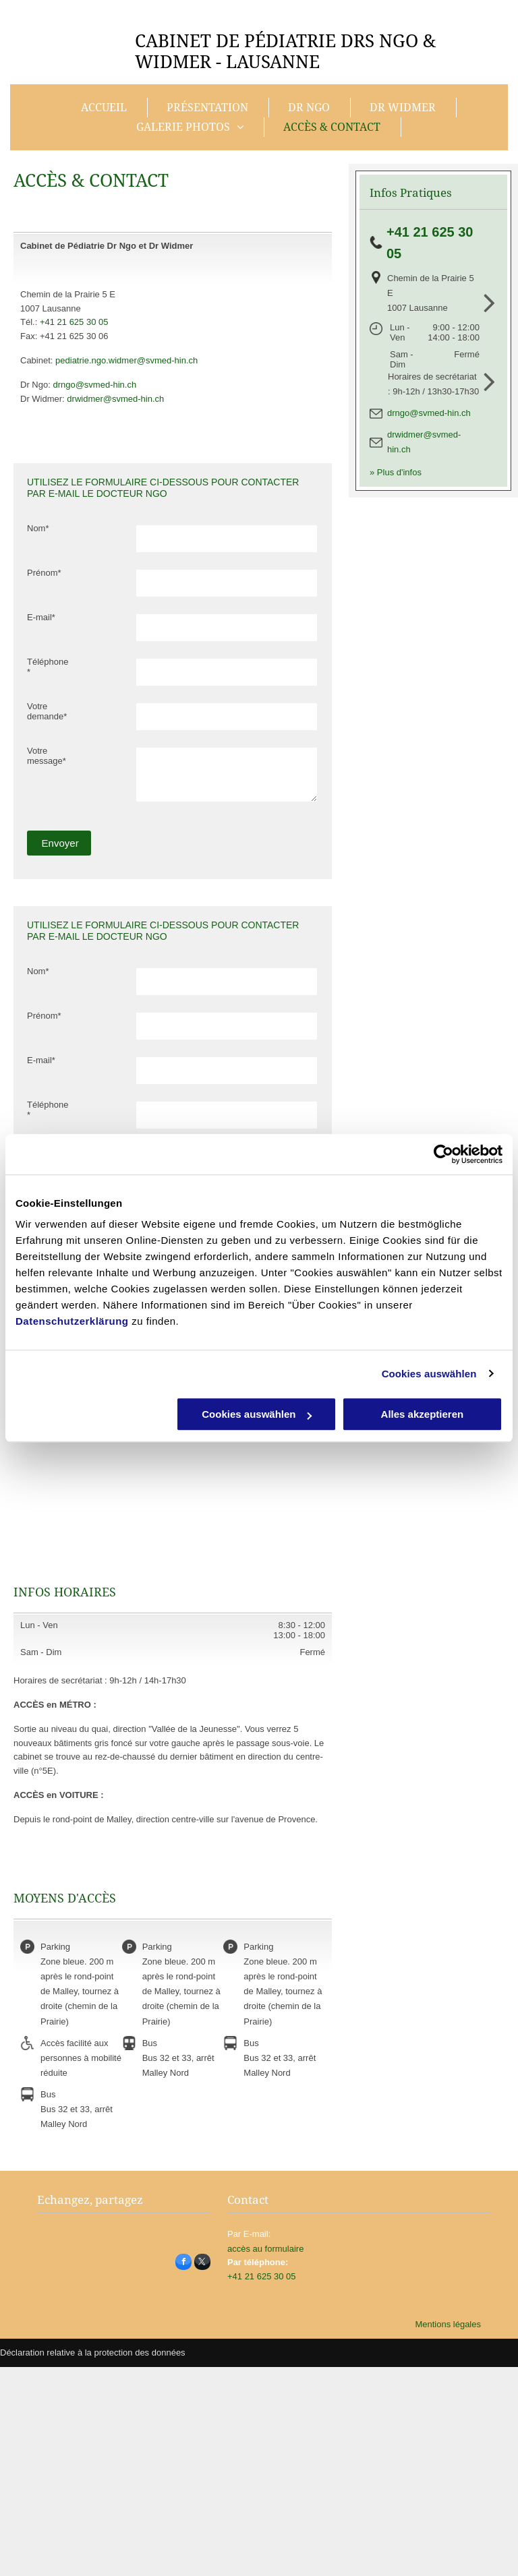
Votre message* (46, 756)
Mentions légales (448, 2324)
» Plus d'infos (396, 472)
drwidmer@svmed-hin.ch (115, 399)
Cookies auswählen (429, 1373)
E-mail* (41, 617)
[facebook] (183, 2263)
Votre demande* (47, 711)
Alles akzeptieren (422, 1414)
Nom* (38, 528)
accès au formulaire (265, 2249)
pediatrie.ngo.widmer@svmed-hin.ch (126, 360)
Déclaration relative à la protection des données (92, 2352)
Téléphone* (47, 667)
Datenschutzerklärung (72, 1321)
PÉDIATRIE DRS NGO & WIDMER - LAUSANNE (285, 51)
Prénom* (44, 573)
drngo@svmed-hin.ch (94, 385)
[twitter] (202, 2263)
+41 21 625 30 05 (74, 322)
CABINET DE (187, 41)
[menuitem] (105, 107)
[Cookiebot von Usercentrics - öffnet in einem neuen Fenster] (443, 1154)
